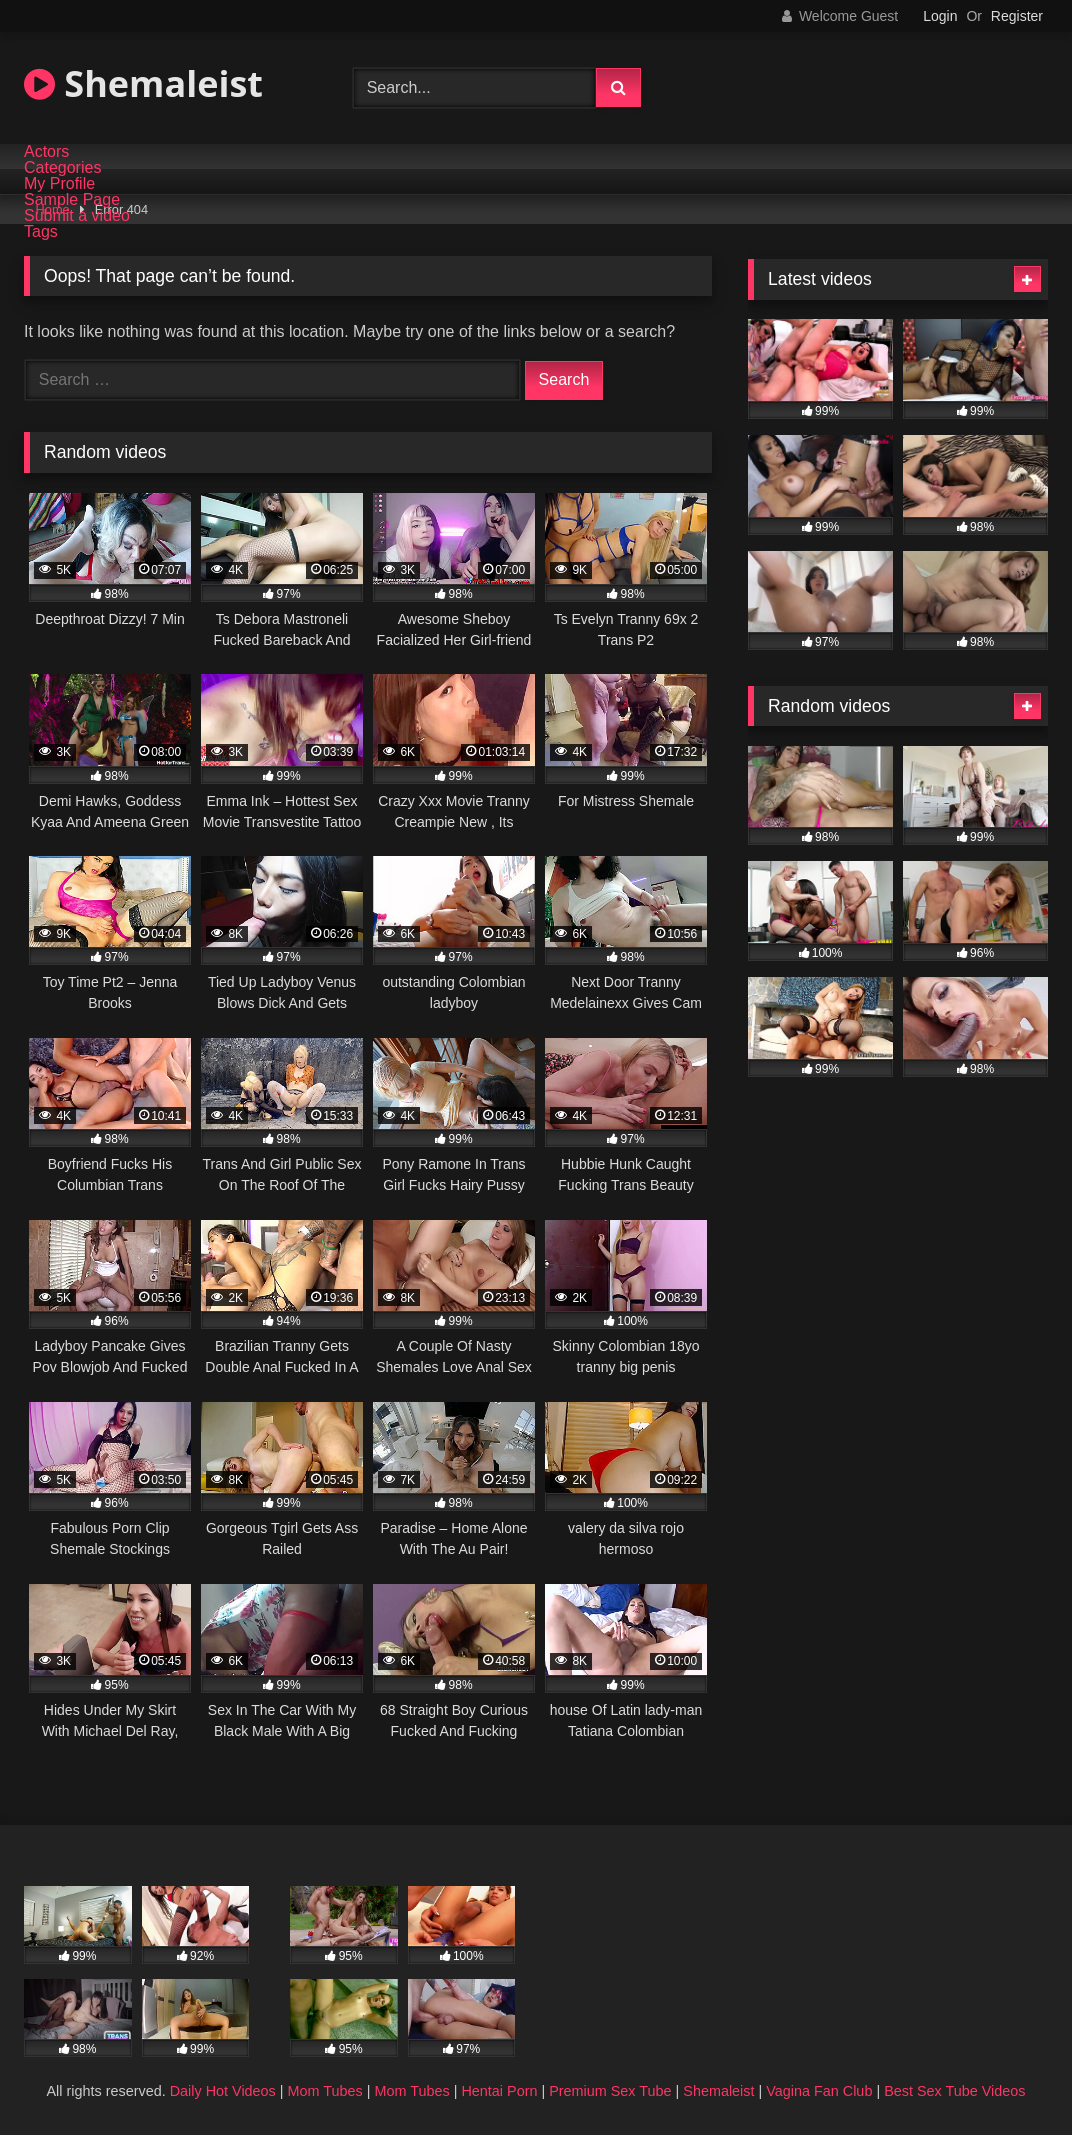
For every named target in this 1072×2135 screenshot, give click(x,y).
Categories (62, 168)
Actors (46, 152)
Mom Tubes (325, 2091)
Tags (41, 232)
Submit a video (77, 216)
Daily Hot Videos (223, 2091)
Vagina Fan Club (819, 2091)
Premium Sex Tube (610, 2091)
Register (1017, 16)
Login (940, 16)
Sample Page (72, 200)
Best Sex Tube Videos (954, 2091)
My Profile (59, 184)
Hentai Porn (499, 2091)
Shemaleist (143, 83)
